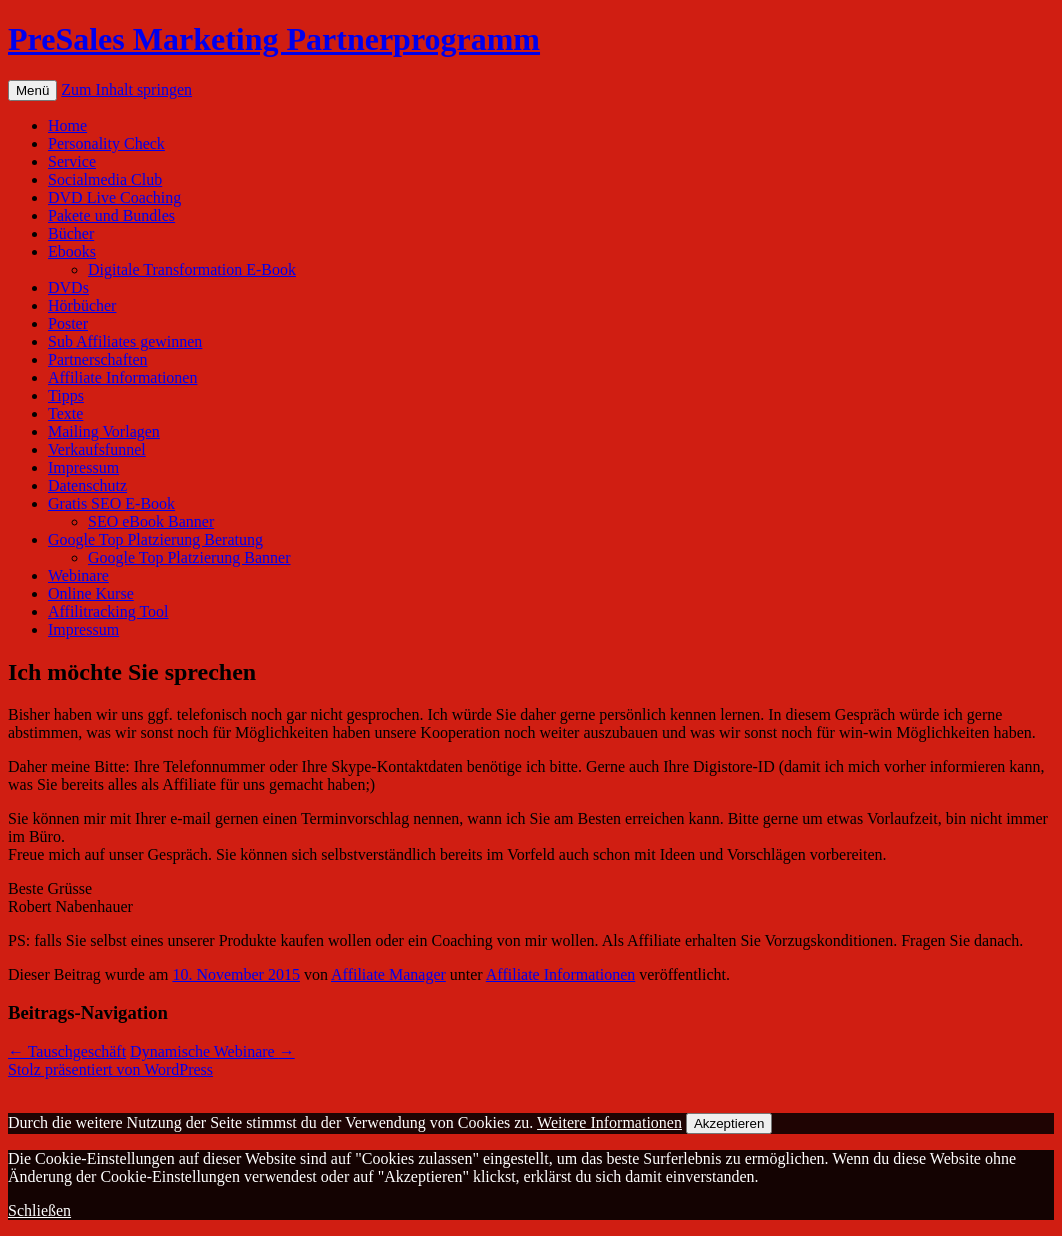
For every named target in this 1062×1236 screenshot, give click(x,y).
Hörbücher (82, 305)
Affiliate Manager (388, 974)
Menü (32, 90)
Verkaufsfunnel (97, 449)
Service (72, 161)
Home (67, 125)
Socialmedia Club (105, 179)
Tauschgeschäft (67, 1051)
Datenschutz (87, 485)
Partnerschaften (98, 359)
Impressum (83, 467)
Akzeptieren (729, 1123)
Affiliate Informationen (122, 377)
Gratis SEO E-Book (111, 503)
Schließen (39, 1210)
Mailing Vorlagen (104, 431)
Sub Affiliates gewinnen (125, 341)
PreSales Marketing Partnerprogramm (274, 39)
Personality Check (106, 143)
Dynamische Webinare (212, 1051)
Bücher (71, 233)
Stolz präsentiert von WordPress (110, 1069)
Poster (68, 323)
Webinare (78, 575)
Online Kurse (91, 593)
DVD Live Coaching (114, 197)
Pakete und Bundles (111, 215)
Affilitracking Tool (108, 611)
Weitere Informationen (609, 1122)
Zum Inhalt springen (126, 89)
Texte (65, 413)
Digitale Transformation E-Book (192, 269)
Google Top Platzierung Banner (189, 557)
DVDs (68, 287)
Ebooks (72, 251)
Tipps (66, 395)
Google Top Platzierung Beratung (155, 539)
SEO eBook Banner (151, 521)
